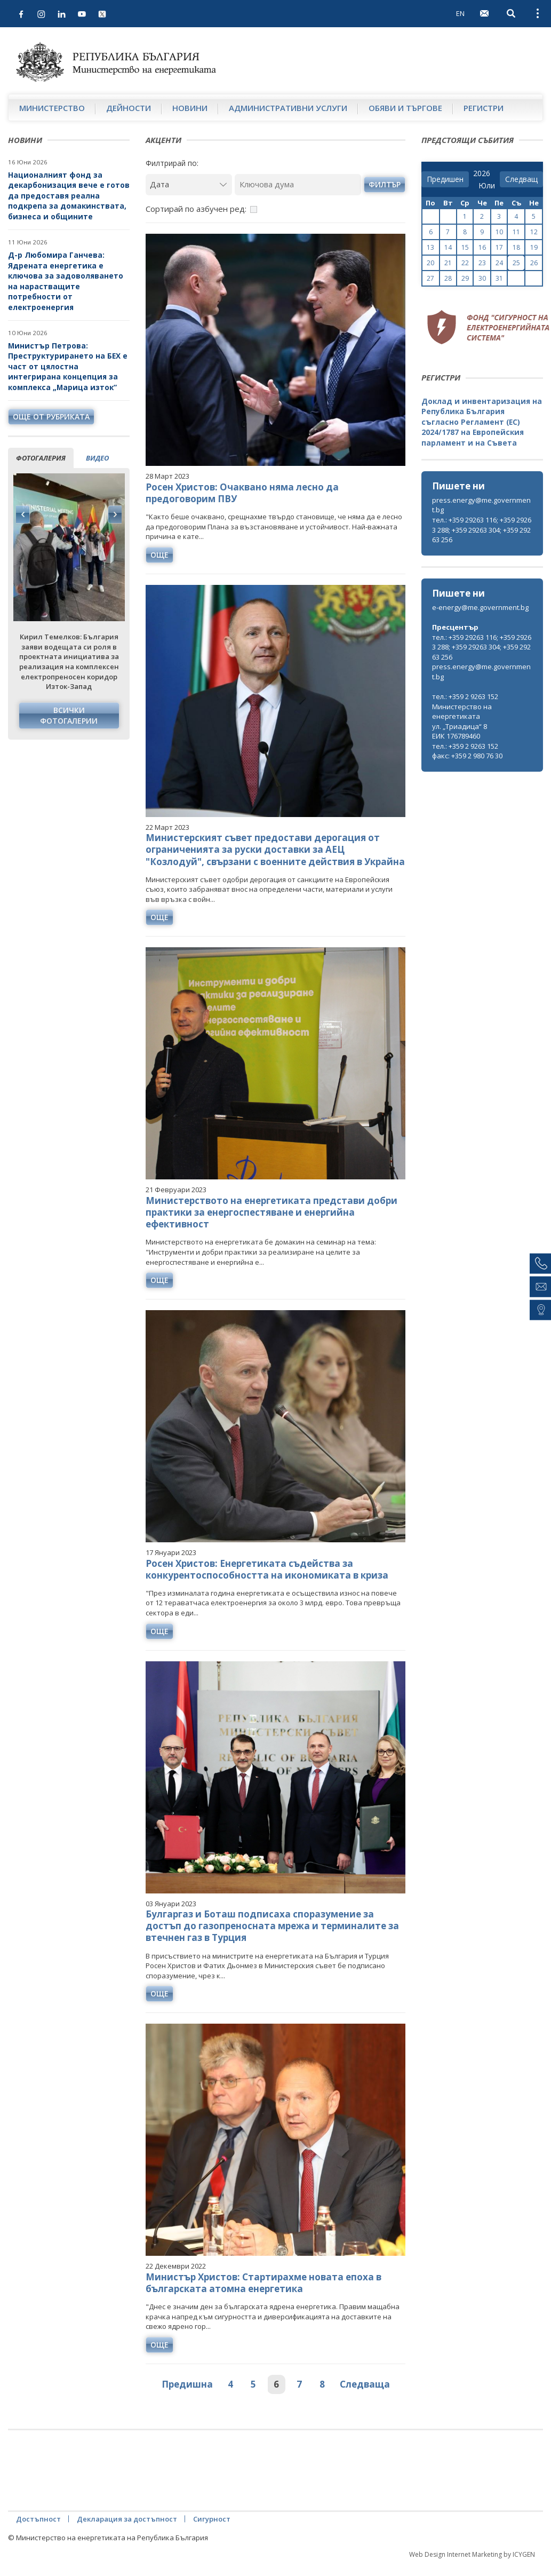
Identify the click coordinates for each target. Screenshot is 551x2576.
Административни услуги (288, 107)
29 (465, 278)
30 (482, 278)
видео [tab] (97, 458)
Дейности (128, 107)
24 (499, 262)
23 (482, 262)
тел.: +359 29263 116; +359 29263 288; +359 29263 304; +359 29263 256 (481, 529)
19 (534, 247)
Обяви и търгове (405, 107)
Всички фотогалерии (69, 715)
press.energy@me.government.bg (481, 505)
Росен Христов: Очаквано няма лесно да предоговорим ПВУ (242, 493)
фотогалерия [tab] (41, 458)
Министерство (52, 107)
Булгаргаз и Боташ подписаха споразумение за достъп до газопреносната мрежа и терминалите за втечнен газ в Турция (272, 1926)
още (159, 555)
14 (448, 247)
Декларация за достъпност (127, 2519)
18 (516, 247)
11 (516, 231)
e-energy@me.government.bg (480, 607)
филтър (385, 184)
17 (499, 247)
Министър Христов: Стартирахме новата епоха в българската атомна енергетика (263, 2283)
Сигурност (211, 2519)
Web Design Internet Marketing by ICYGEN (472, 2554)
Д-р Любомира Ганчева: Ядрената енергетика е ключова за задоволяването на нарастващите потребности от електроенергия (65, 281)
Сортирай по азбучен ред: (196, 208)
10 (499, 231)
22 (465, 262)
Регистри (484, 107)
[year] (481, 173)
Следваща (365, 2384)
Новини (189, 107)
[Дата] (189, 184)
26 (534, 262)
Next (115, 514)
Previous (23, 514)
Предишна (187, 2384)
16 (482, 247)
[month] (486, 185)
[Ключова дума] (298, 184)
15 (465, 247)
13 (430, 247)
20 (430, 262)
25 (516, 262)
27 (430, 278)
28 (448, 278)
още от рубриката (51, 416)
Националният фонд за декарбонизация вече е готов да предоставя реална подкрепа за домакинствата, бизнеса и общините (69, 195)
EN (460, 13)
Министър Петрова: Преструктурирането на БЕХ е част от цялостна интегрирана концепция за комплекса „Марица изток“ (67, 366)
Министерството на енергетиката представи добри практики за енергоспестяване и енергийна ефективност (271, 1212)
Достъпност (38, 2519)
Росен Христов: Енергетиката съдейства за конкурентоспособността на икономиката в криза (267, 1569)
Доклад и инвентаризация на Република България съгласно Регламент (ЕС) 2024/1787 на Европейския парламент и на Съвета (481, 422)
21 (448, 262)
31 (499, 278)
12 (534, 231)
